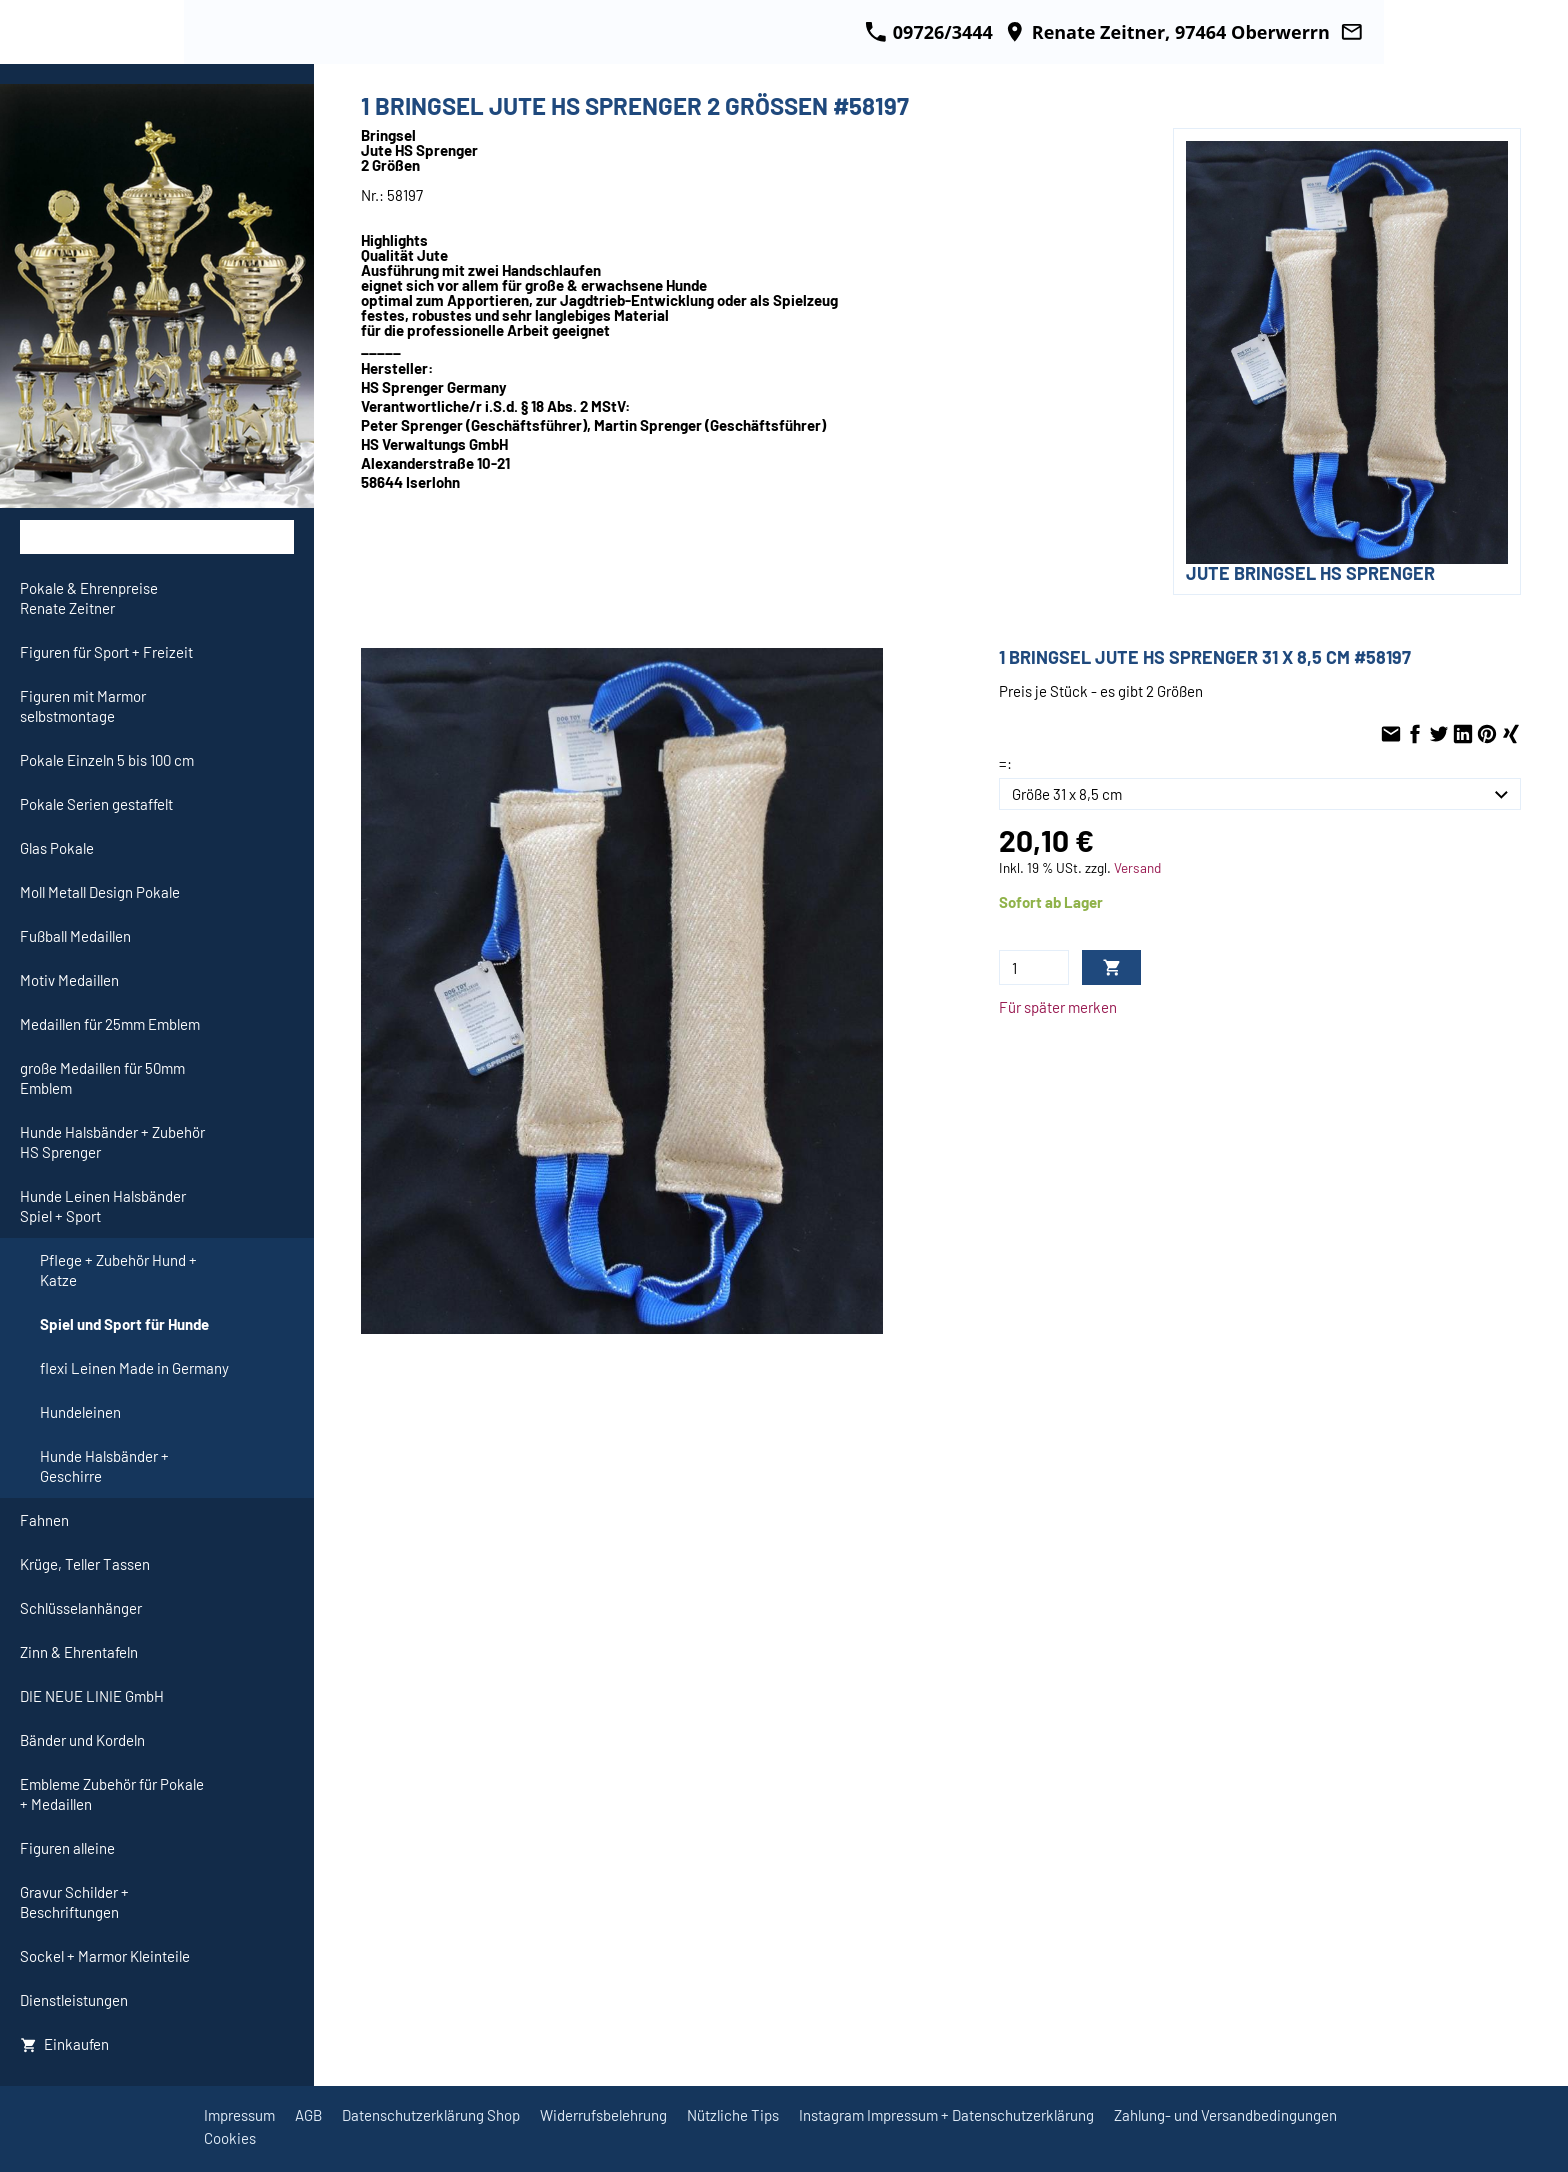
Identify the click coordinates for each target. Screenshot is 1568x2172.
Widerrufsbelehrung (603, 2115)
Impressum (239, 2115)
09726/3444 (929, 32)
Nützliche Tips (733, 2115)
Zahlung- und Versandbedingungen (1225, 2115)
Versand (1137, 867)
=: (1005, 763)
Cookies (230, 2138)
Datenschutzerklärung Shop (431, 2115)
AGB (308, 2115)
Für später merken (1058, 1007)
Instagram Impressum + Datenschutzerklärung (946, 2115)
